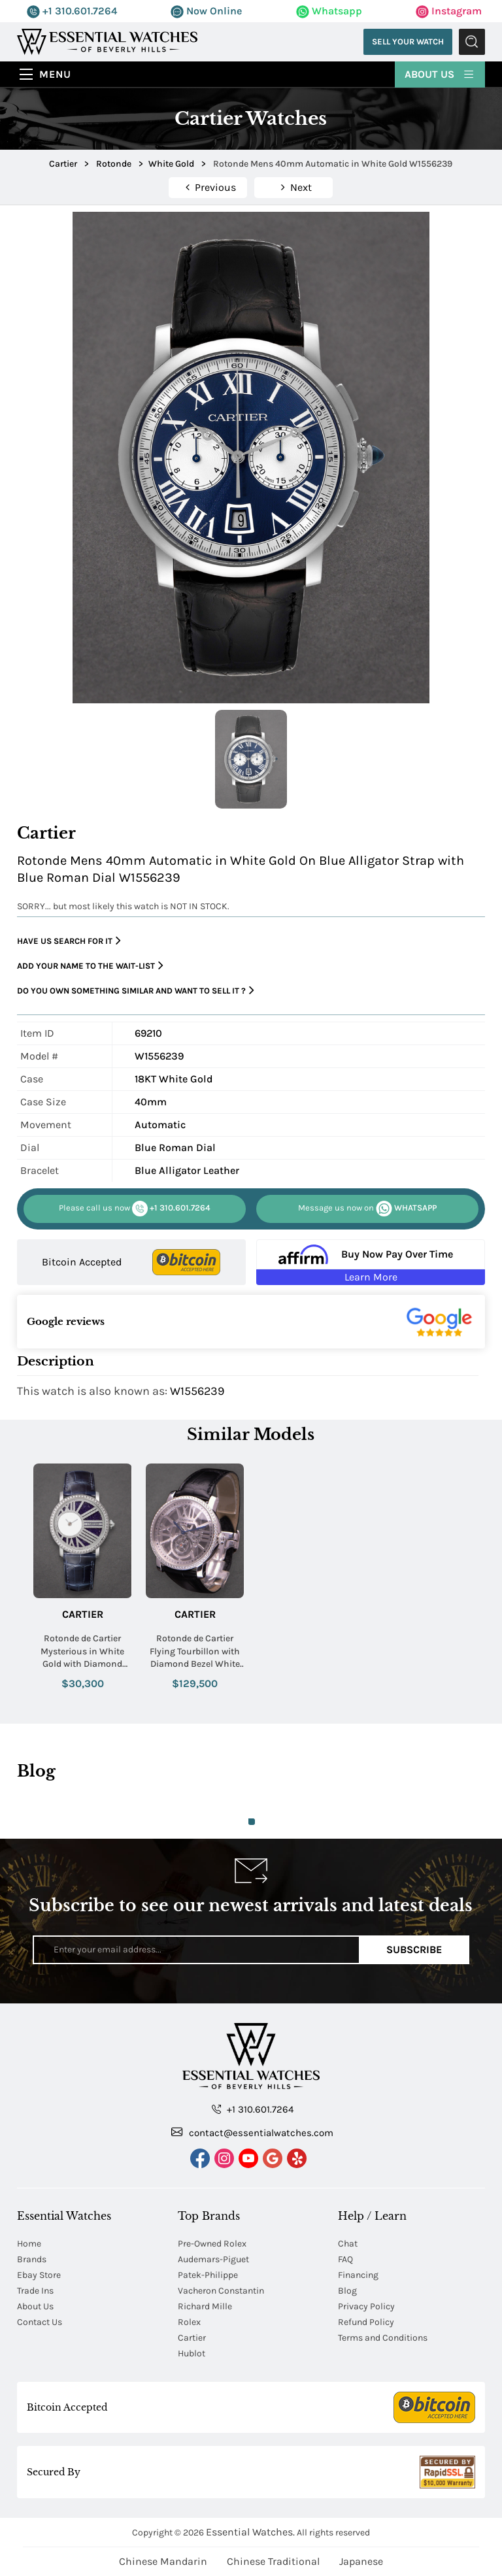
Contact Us (39, 2322)
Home (29, 2243)
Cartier (82, 1614)
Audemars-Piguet (213, 2259)
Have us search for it (69, 941)
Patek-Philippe (208, 2275)
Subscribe (414, 1949)
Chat (348, 2243)
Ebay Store (39, 2275)
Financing (358, 2275)
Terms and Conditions (382, 2337)
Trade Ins (35, 2290)
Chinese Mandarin (163, 2561)
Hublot (191, 2353)
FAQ (345, 2259)
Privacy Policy (366, 2306)
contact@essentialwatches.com (252, 2132)
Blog (347, 2290)
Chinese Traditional (273, 2561)
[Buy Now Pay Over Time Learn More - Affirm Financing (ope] (370, 1262)
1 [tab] (251, 1821)
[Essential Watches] (107, 40)
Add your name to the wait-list (90, 966)
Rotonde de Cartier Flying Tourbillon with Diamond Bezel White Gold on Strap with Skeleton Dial (195, 1652)
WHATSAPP (367, 1208)
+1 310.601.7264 (72, 11)
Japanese (361, 2561)
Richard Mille (205, 2306)
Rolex (189, 2322)
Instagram (449, 11)
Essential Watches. (250, 2532)
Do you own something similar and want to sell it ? (135, 990)
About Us (440, 73)
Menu (55, 74)
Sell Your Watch (408, 41)
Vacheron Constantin (221, 2290)
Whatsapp (329, 11)
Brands (31, 2259)
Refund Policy (366, 2322)
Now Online (206, 11)
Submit (472, 42)
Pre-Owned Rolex (212, 2243)
